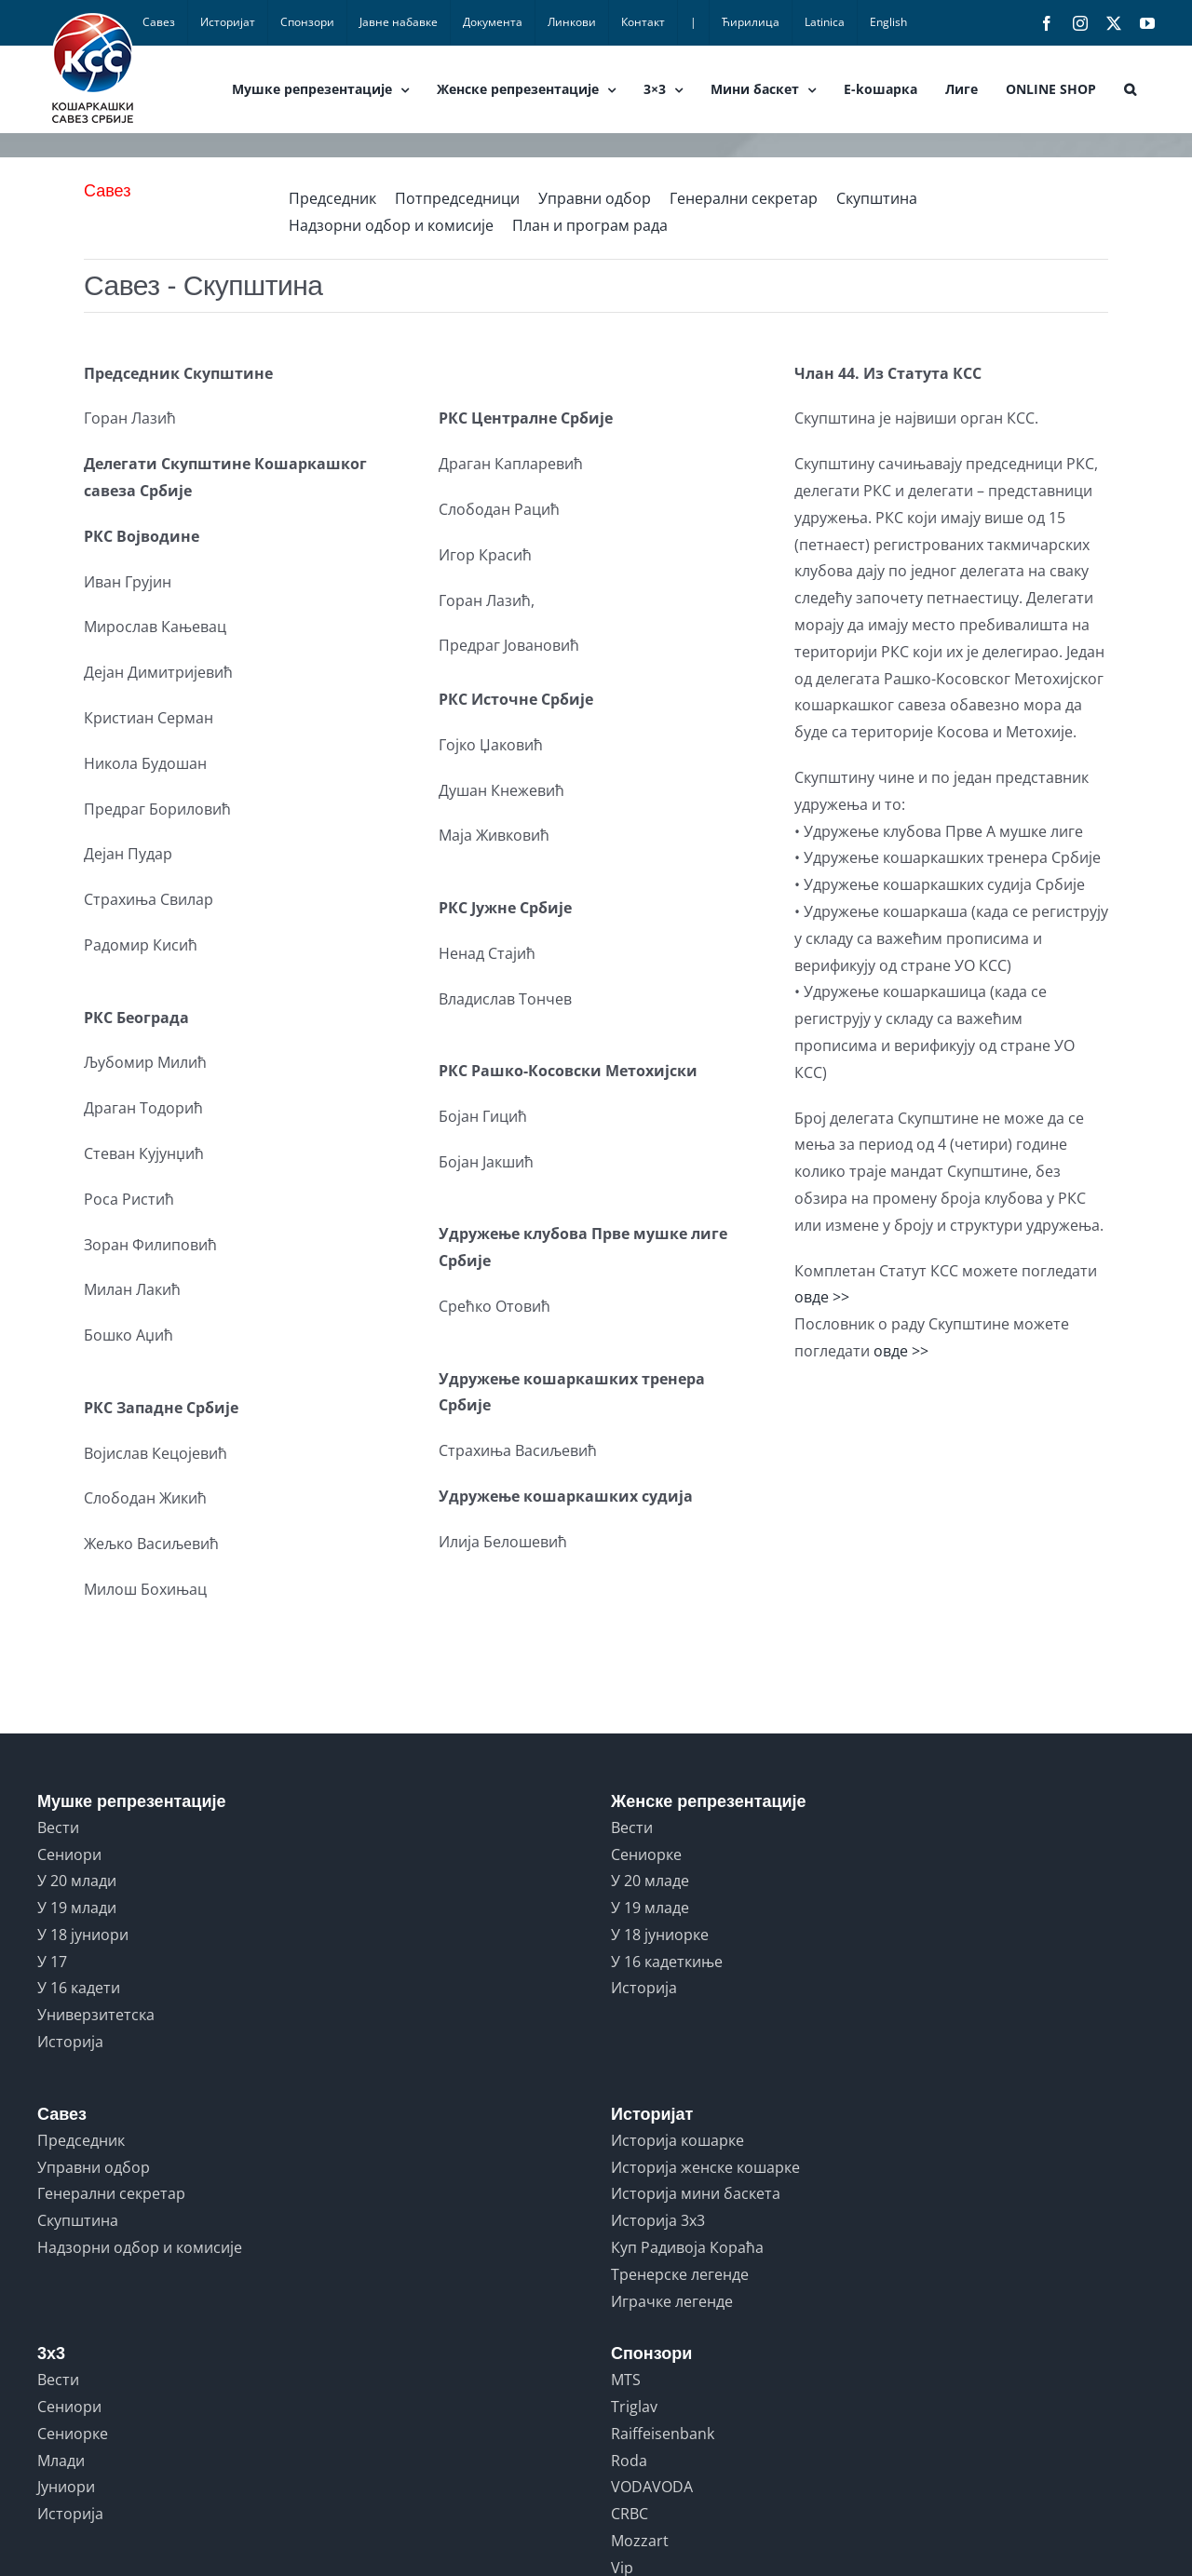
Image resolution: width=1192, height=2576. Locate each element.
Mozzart (640, 2540)
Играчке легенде (672, 2301)
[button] (1130, 89)
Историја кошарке (677, 2140)
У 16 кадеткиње (667, 1961)
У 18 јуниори (83, 1934)
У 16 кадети (78, 1987)
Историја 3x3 (658, 2220)
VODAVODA (652, 2486)
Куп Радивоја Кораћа (687, 2247)
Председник (332, 198)
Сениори (69, 1854)
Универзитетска (96, 2014)
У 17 (52, 1961)
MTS (626, 2379)
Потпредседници (457, 198)
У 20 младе (650, 1880)
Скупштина (876, 198)
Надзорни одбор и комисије (391, 225)
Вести (58, 1827)
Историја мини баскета (695, 2193)
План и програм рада (590, 225)
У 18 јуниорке (660, 1934)
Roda (629, 2460)
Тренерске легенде (680, 2274)
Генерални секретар (744, 198)
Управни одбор (594, 198)
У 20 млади (76, 1880)
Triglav (634, 2406)
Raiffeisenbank (662, 2433)
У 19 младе (650, 1907)
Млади (61, 2460)
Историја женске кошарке (705, 2167)
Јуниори (66, 2486)
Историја (70, 2041)
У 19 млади (76, 1907)
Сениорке (646, 1854)
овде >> (821, 1297)
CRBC (629, 2513)
